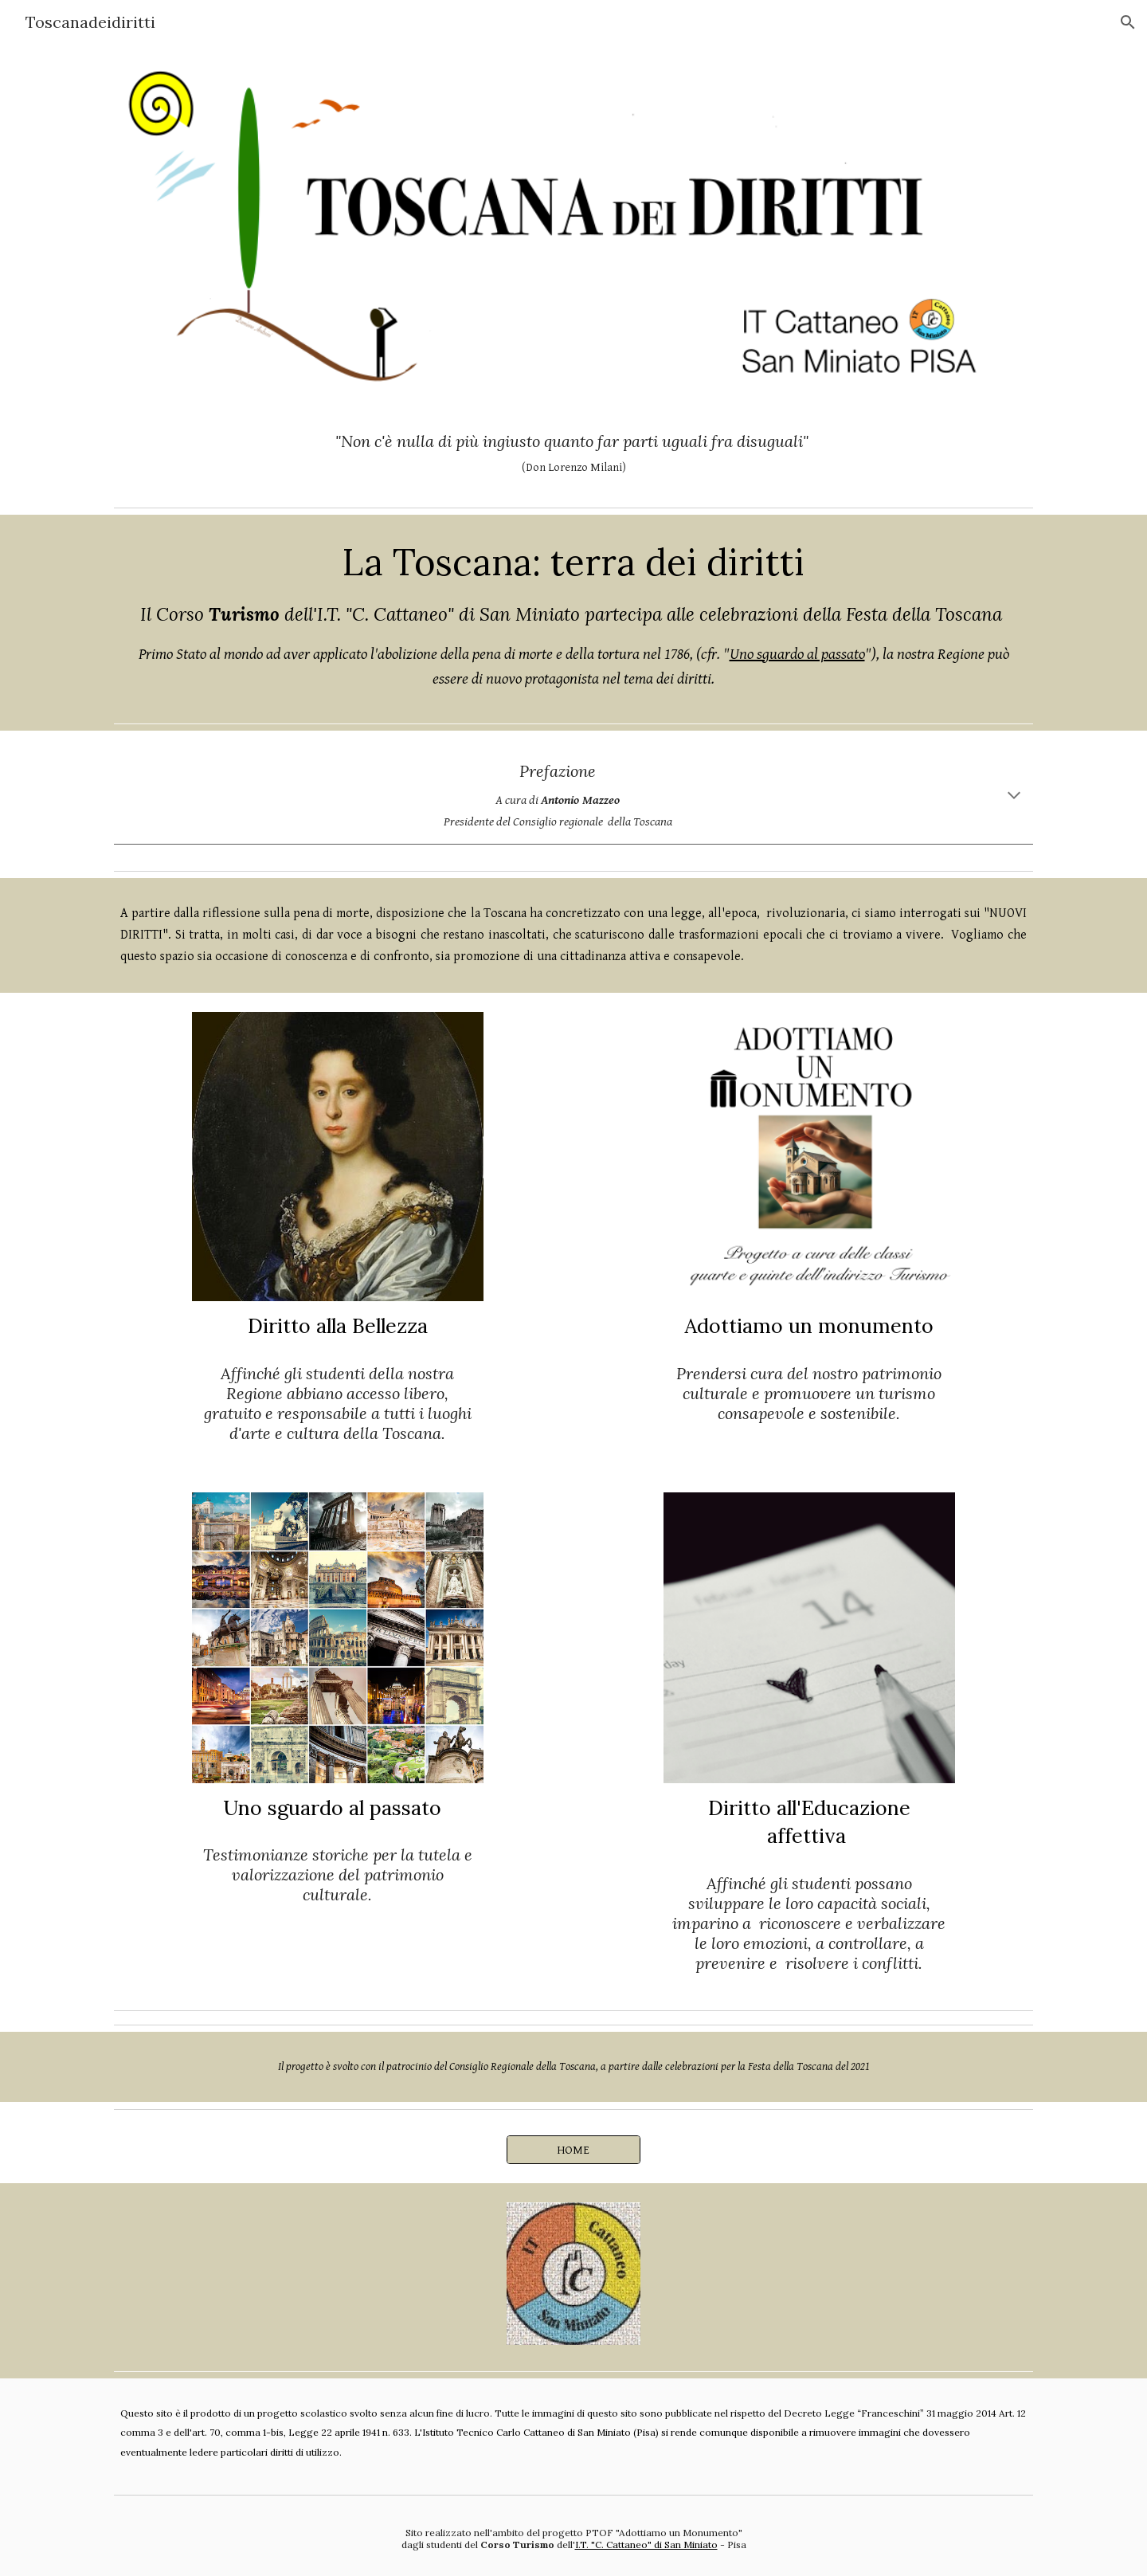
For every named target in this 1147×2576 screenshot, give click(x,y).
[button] (1128, 22)
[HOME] (573, 2149)
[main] (573, 453)
